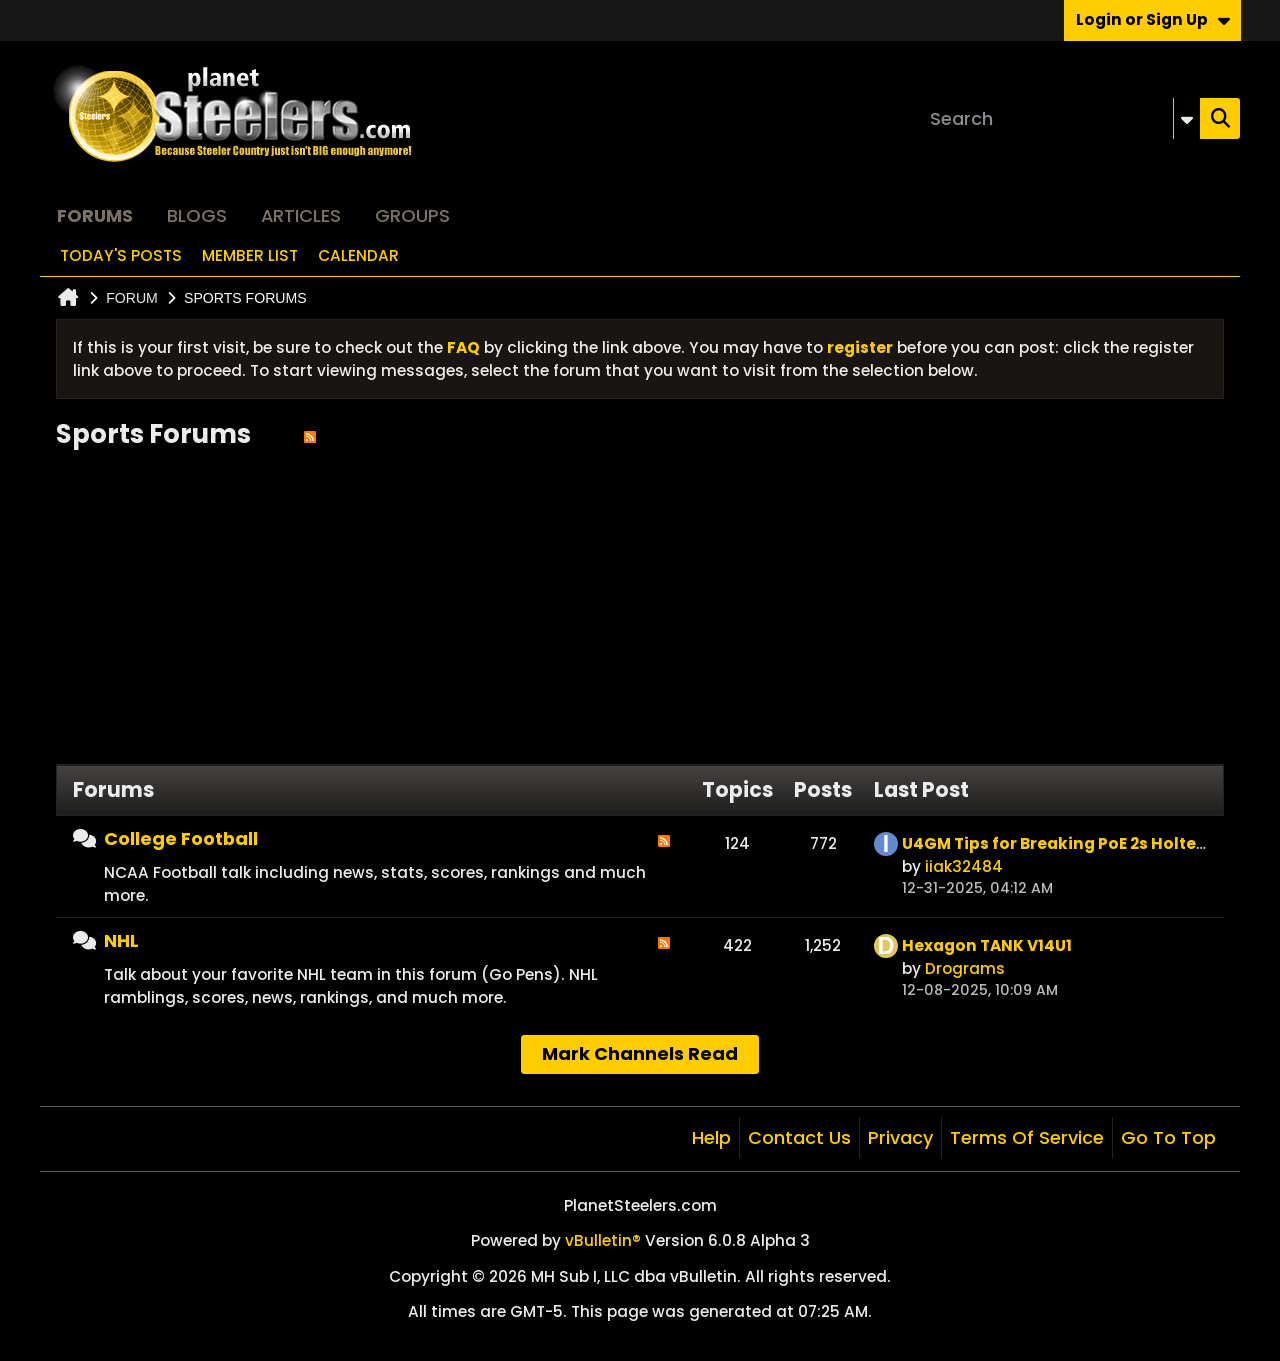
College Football (181, 838)
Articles (301, 215)
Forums (95, 215)
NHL (121, 940)
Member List (250, 255)
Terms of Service (1027, 1137)
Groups (412, 215)
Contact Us (799, 1137)
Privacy (900, 1137)
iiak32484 (964, 866)
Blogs (197, 215)
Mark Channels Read (640, 1053)
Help (711, 1137)
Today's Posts (121, 255)
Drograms (965, 968)
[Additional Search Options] (1187, 118)
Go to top (1168, 1137)
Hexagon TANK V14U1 (987, 945)
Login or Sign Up (1153, 19)
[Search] (1061, 118)
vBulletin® (603, 1240)
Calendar (358, 255)
